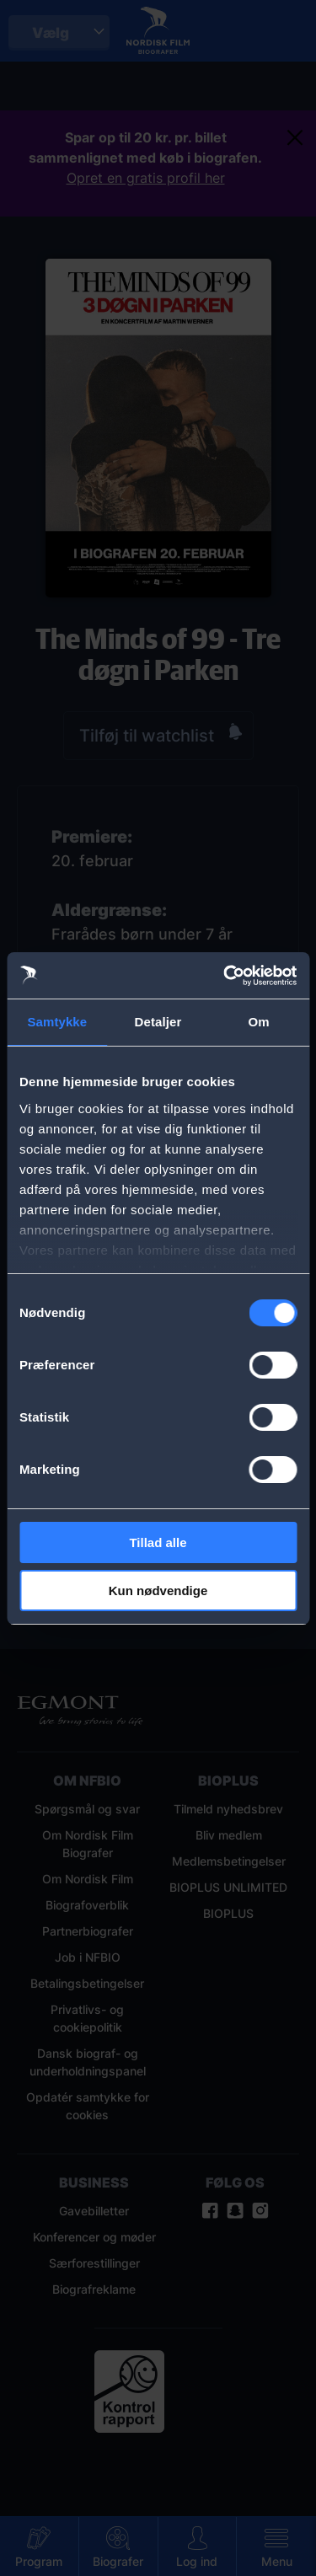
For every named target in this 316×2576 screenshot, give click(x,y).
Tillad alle (157, 1542)
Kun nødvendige (158, 1590)
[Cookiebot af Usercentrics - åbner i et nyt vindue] (225, 976)
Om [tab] (259, 1022)
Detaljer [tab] (158, 1022)
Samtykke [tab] (57, 1022)
